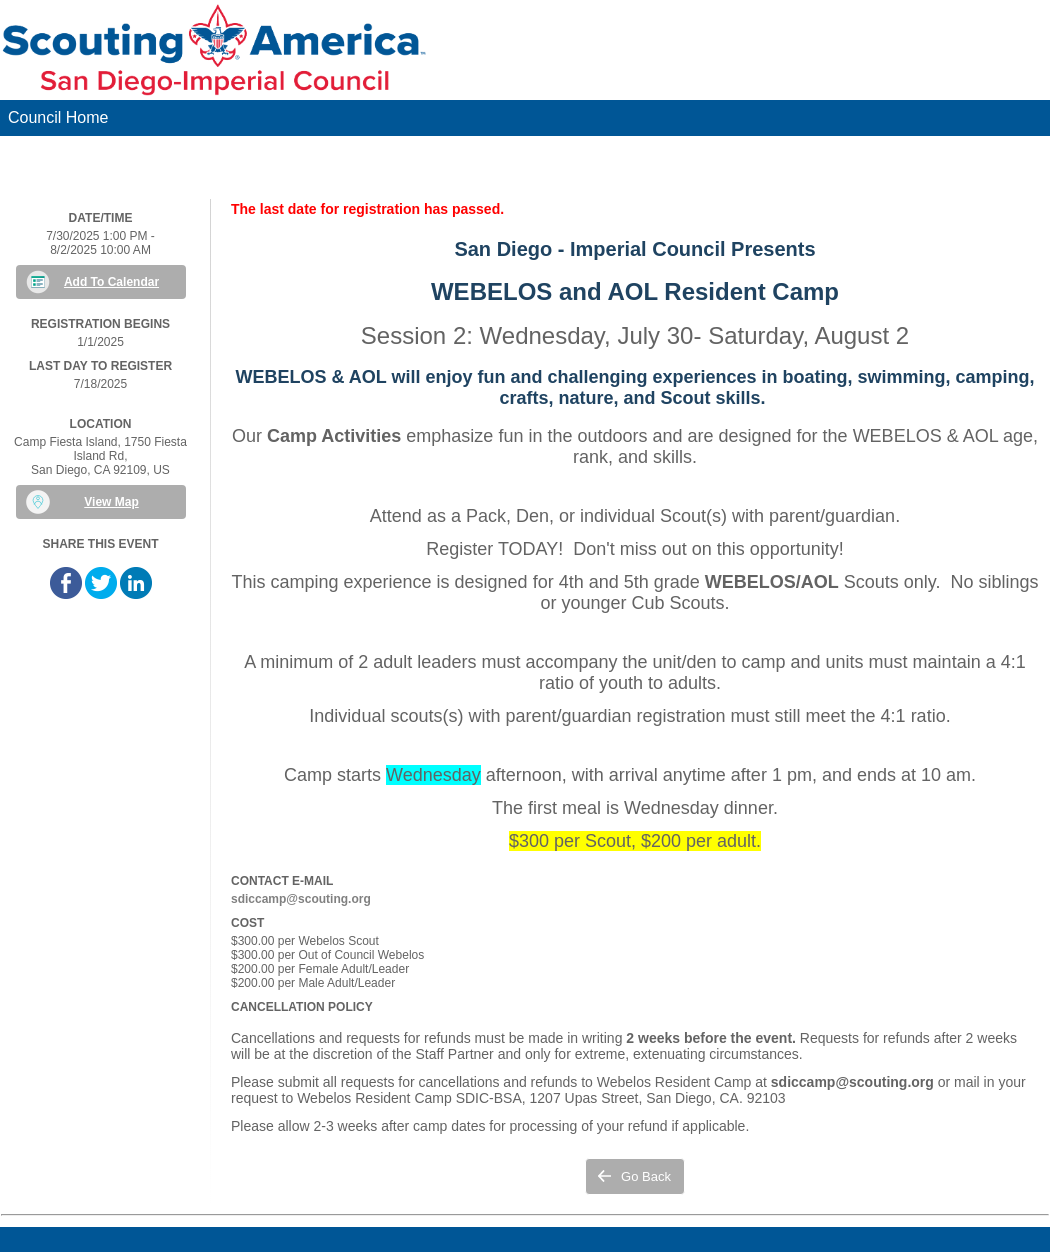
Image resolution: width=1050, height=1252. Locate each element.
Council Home (58, 117)
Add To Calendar (111, 282)
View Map (111, 502)
